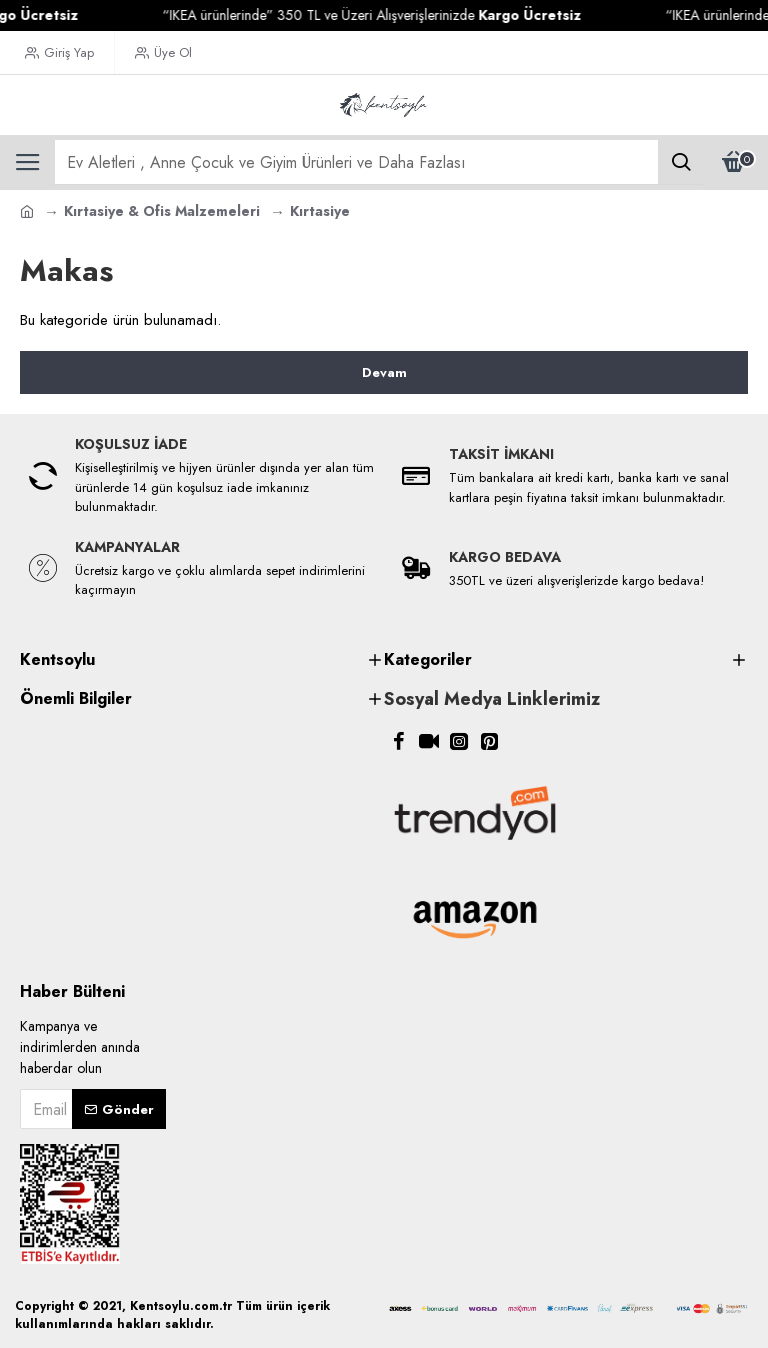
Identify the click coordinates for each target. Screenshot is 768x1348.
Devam (384, 372)
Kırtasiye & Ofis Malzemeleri (162, 211)
